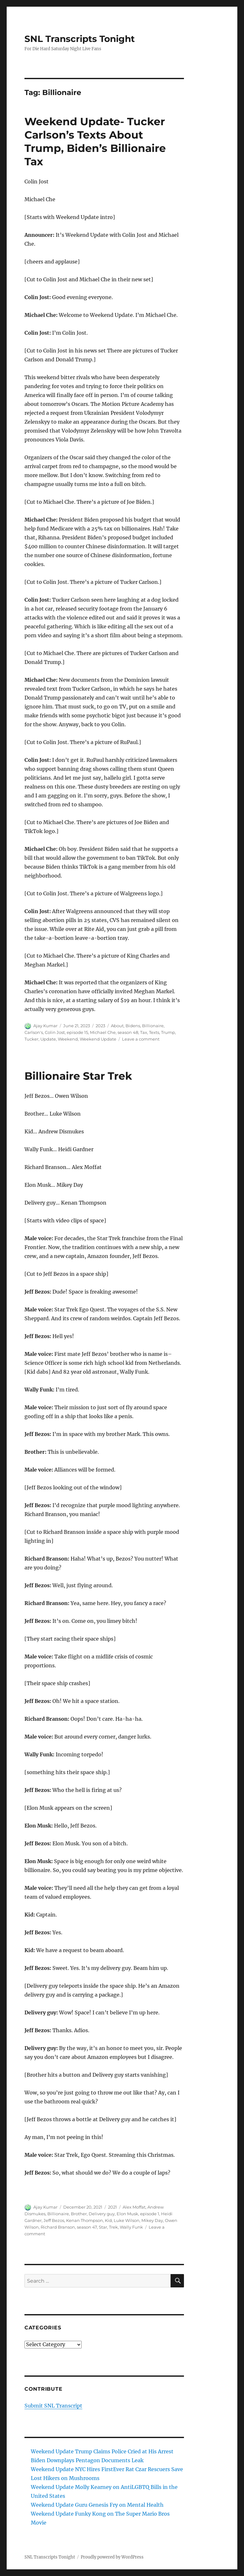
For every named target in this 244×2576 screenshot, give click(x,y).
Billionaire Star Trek (78, 1075)
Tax (143, 1032)
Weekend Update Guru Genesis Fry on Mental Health (97, 2505)
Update (48, 1039)
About (117, 1025)
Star (103, 2227)
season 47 (87, 2227)
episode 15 (77, 1032)
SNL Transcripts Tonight (79, 38)
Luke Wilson (126, 2220)
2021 (112, 2207)
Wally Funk (131, 2227)
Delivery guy (102, 2213)
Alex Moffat (134, 2207)
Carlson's (33, 1032)
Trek (113, 2227)
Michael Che (103, 1032)
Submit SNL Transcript (53, 2405)
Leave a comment (140, 1039)
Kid (108, 2220)
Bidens (132, 1025)
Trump (168, 1032)
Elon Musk (127, 2213)
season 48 (128, 1032)
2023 (100, 1025)
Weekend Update (98, 1039)
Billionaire (153, 1025)
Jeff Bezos (54, 2220)
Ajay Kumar (45, 1025)
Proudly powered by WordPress (112, 2557)
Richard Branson (58, 2227)
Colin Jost (55, 1032)
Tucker (31, 1039)
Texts (154, 1032)
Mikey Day (152, 2220)
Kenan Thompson (84, 2220)
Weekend (68, 1039)
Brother (79, 2213)
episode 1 (149, 2213)
